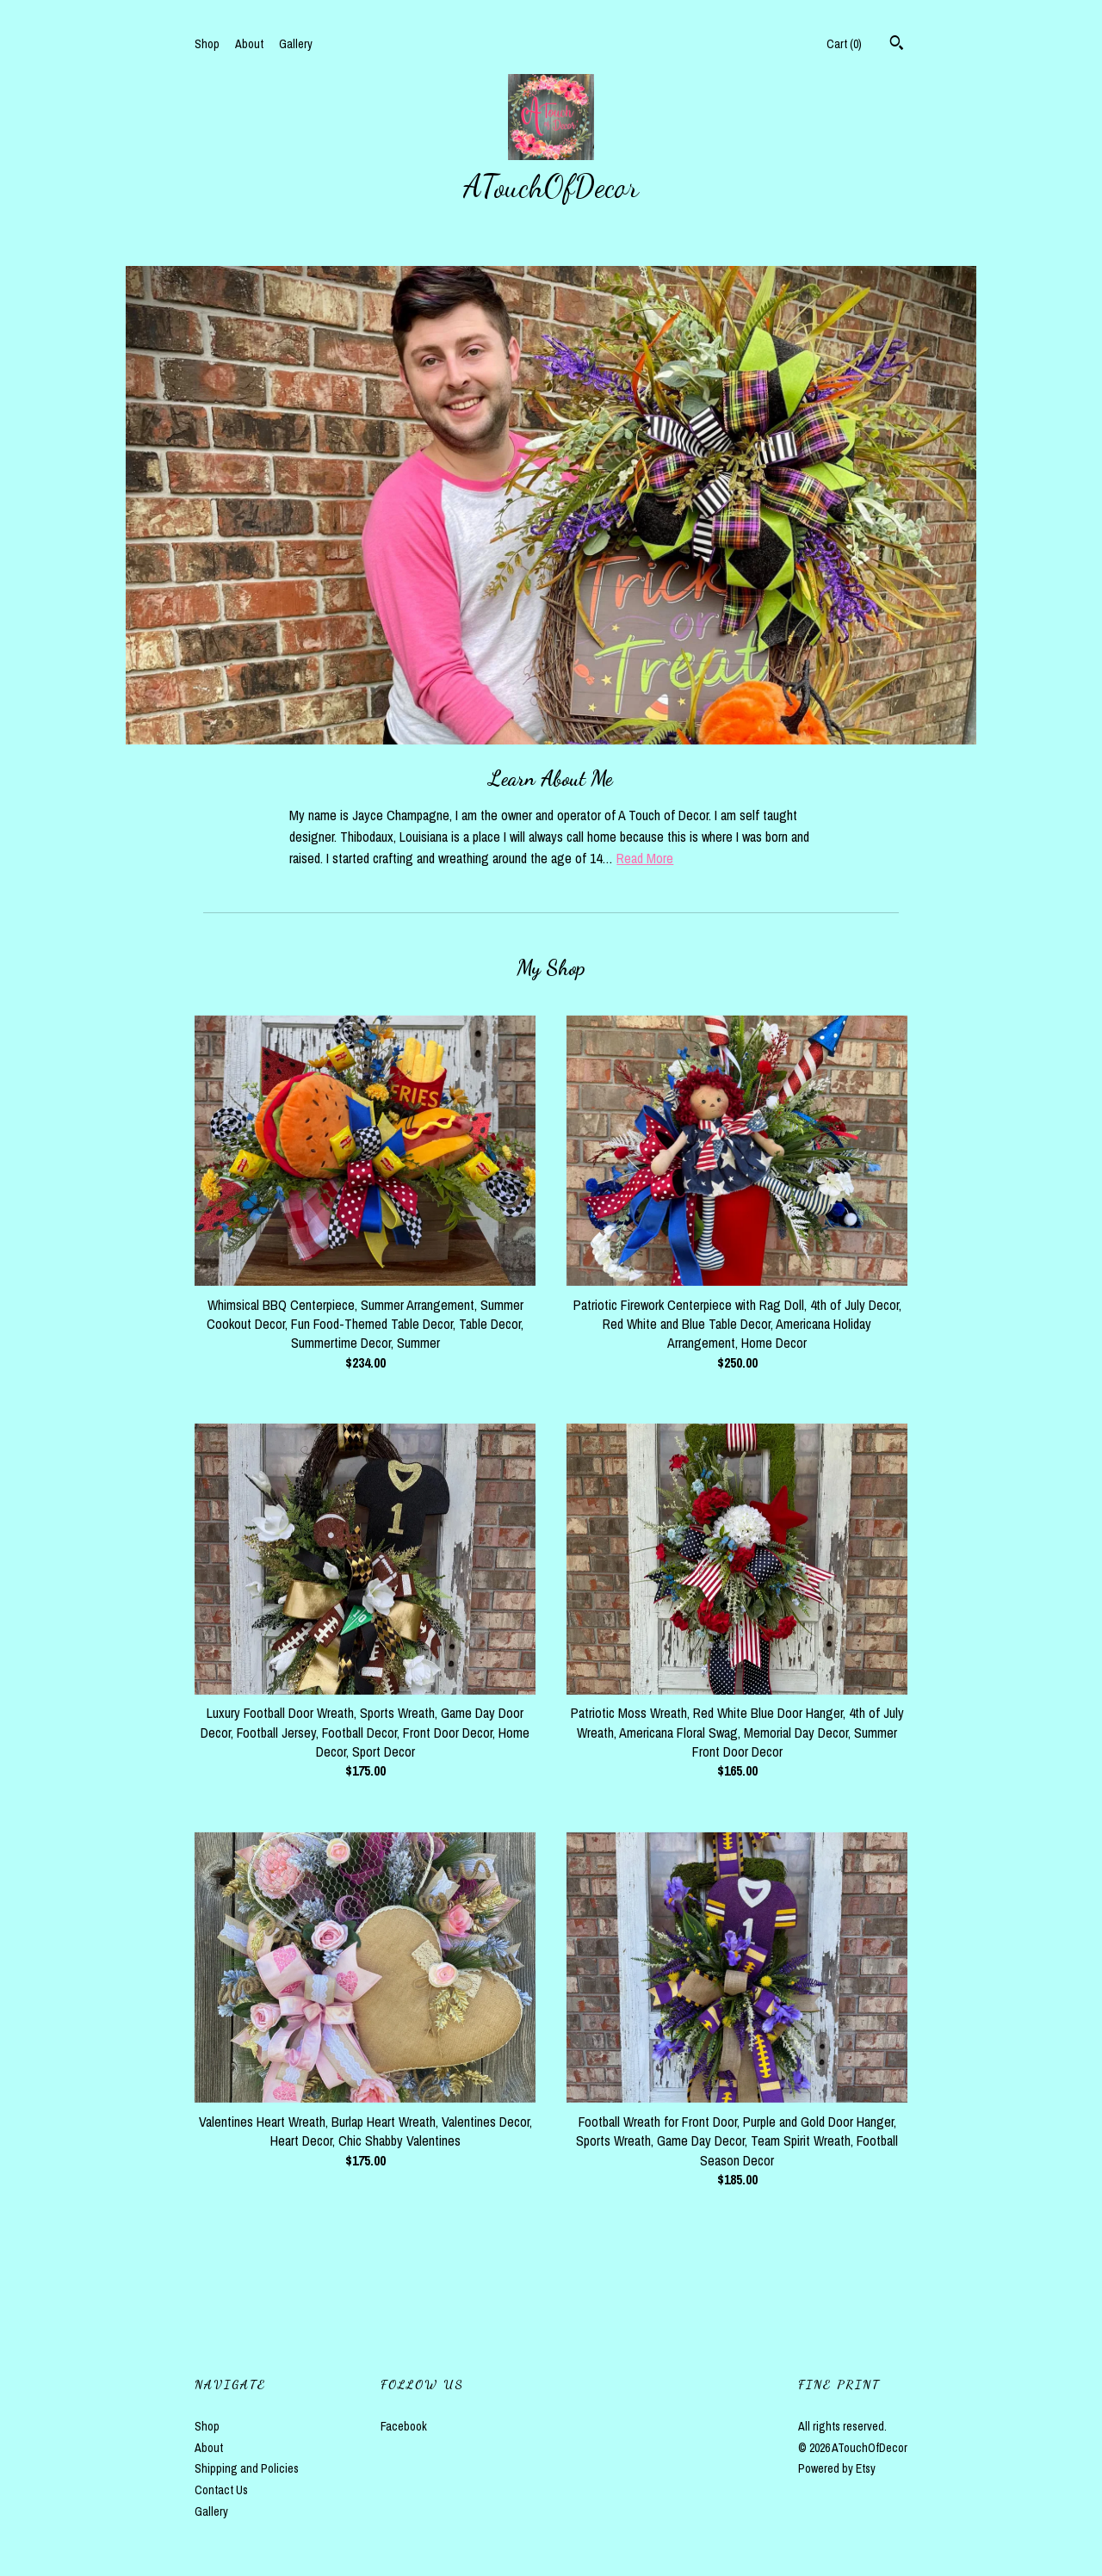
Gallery (296, 44)
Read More (644, 858)
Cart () (844, 44)
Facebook (404, 2426)
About (249, 44)
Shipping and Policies (247, 2468)
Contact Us (221, 2490)
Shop (207, 44)
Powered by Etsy (837, 2468)
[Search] (896, 44)
